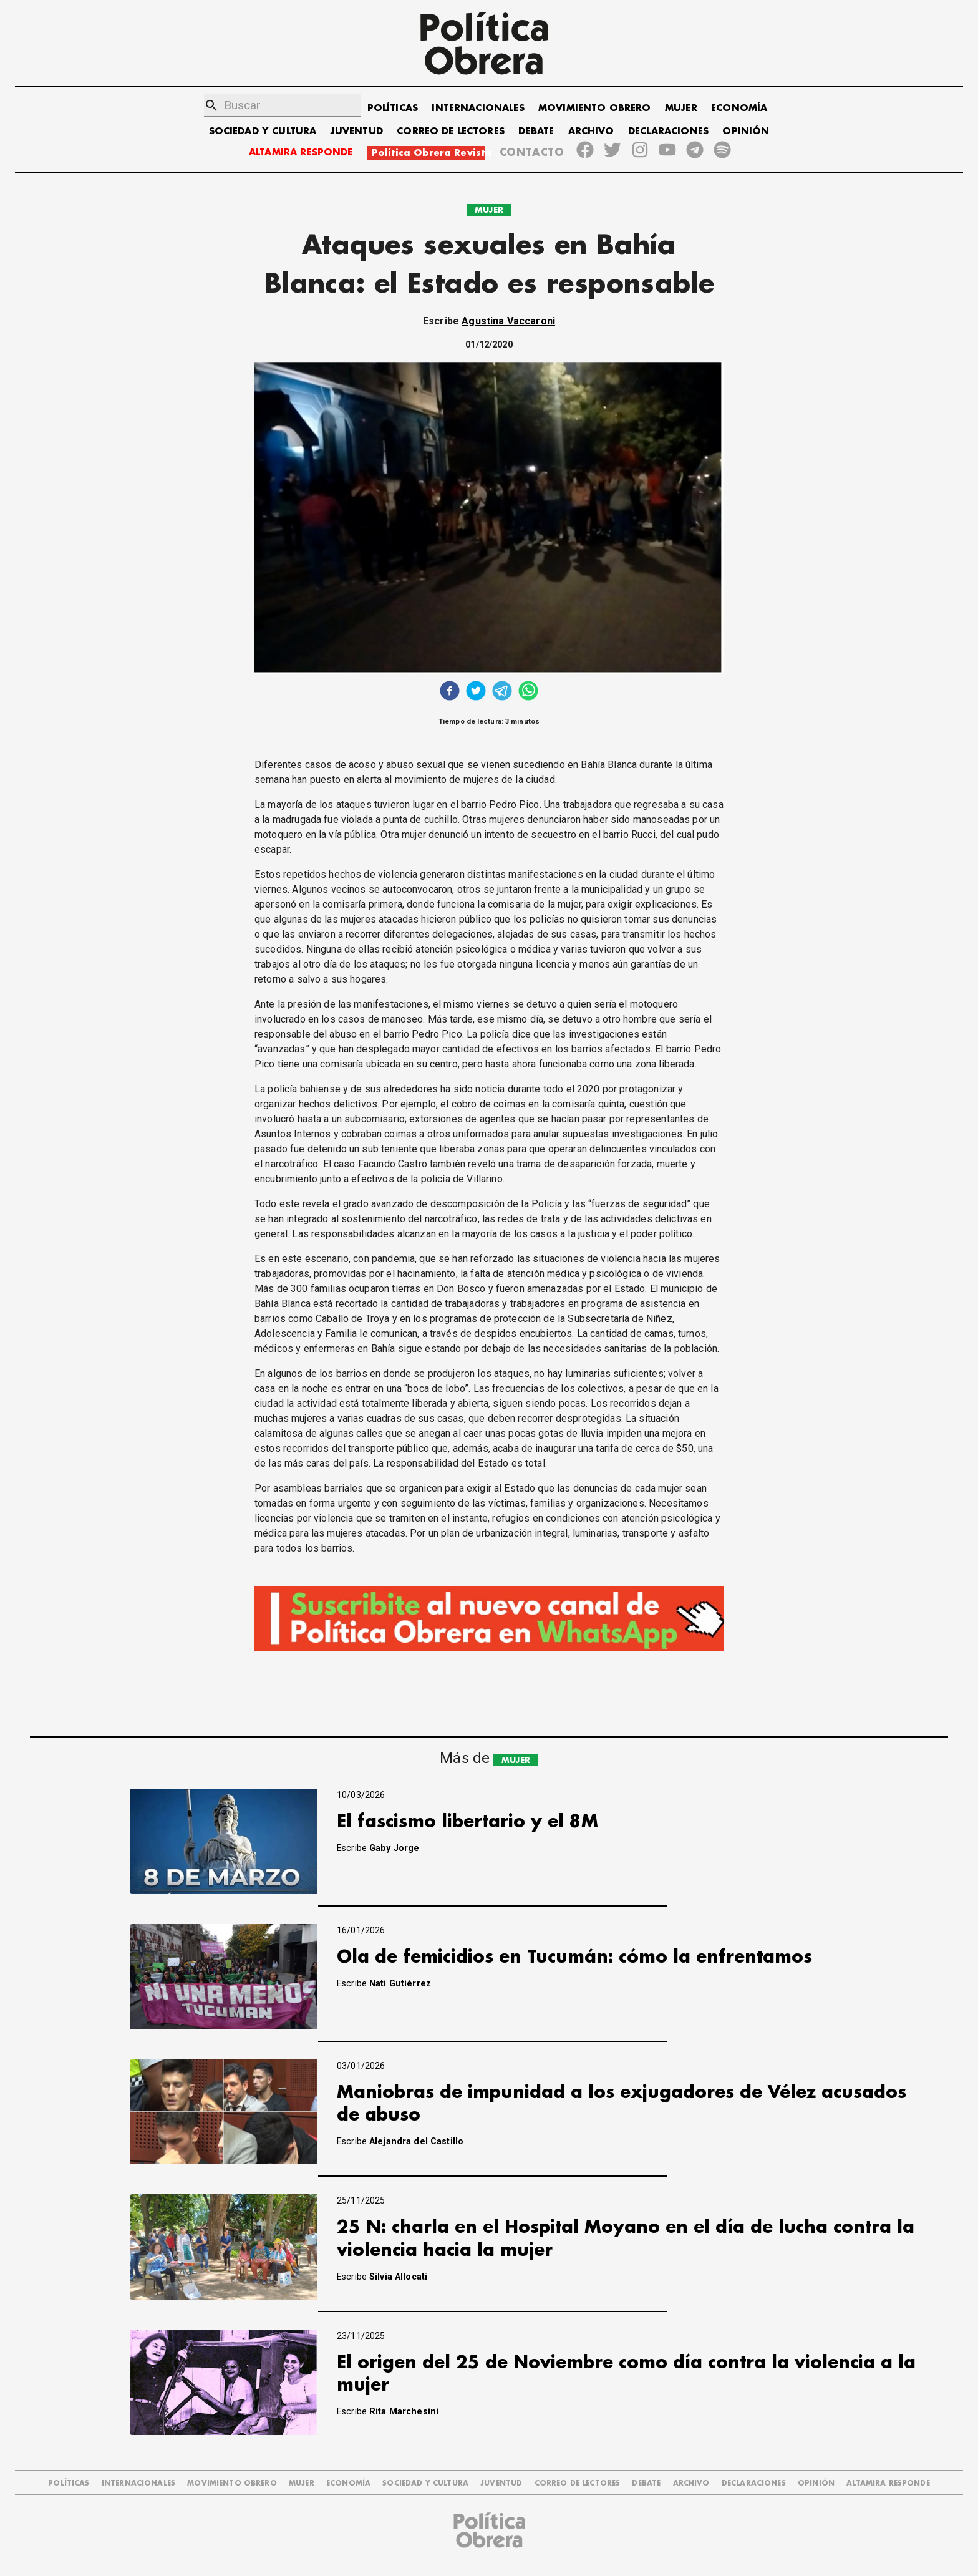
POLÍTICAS (392, 108)
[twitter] (476, 692)
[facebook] (450, 692)
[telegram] (502, 692)
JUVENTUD (357, 131)
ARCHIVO (591, 131)
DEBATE (536, 131)
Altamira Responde (888, 2483)
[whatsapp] (528, 692)
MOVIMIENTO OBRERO (594, 108)
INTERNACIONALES (478, 108)
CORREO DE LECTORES (451, 131)
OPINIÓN (745, 131)
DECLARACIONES (668, 131)
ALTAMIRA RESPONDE (301, 152)
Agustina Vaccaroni (508, 321)
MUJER (681, 108)
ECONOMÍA (739, 108)
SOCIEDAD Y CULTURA (263, 131)
